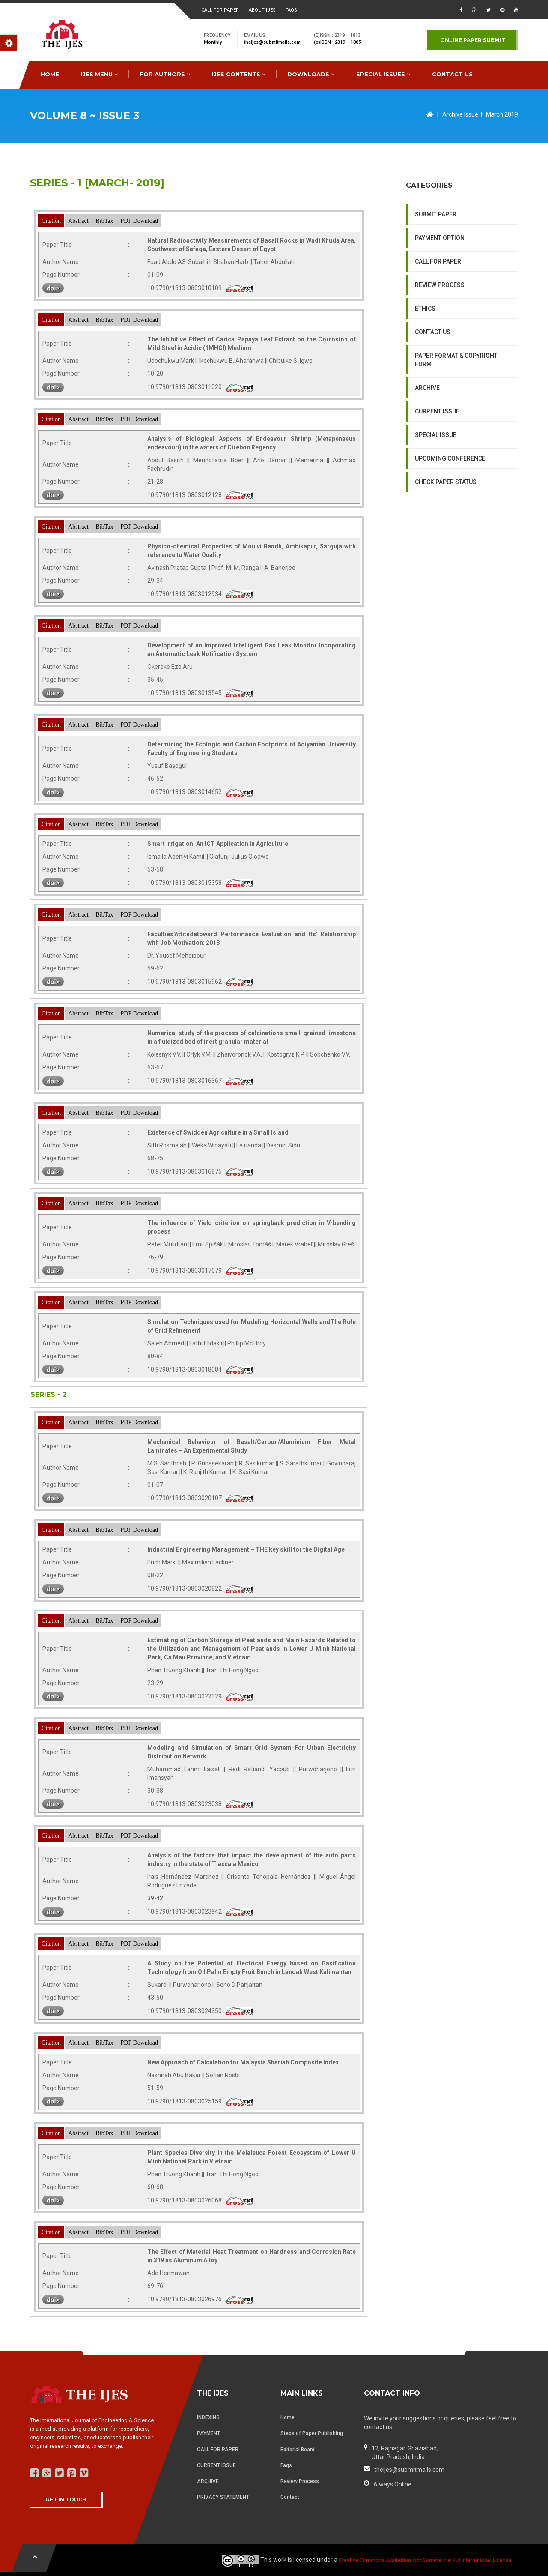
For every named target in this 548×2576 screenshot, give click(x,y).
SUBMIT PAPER (435, 214)
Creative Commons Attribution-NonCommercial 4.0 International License (425, 2560)
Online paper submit (472, 40)
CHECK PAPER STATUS (446, 482)
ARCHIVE (427, 387)
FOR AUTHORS (165, 74)
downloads (310, 74)
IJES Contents (238, 74)
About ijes (262, 10)
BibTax (104, 221)
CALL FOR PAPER (438, 261)
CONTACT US (452, 74)
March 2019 (502, 114)
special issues (383, 74)
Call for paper (220, 10)
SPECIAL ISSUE (435, 434)
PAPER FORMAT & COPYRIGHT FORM (456, 360)
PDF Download (139, 221)
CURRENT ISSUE (437, 411)
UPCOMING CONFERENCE (450, 458)
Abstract (78, 221)
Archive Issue (460, 114)
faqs (291, 10)
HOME (50, 74)
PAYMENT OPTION (440, 237)
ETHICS (425, 308)
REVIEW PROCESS (440, 285)
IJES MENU (99, 74)
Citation (51, 221)
